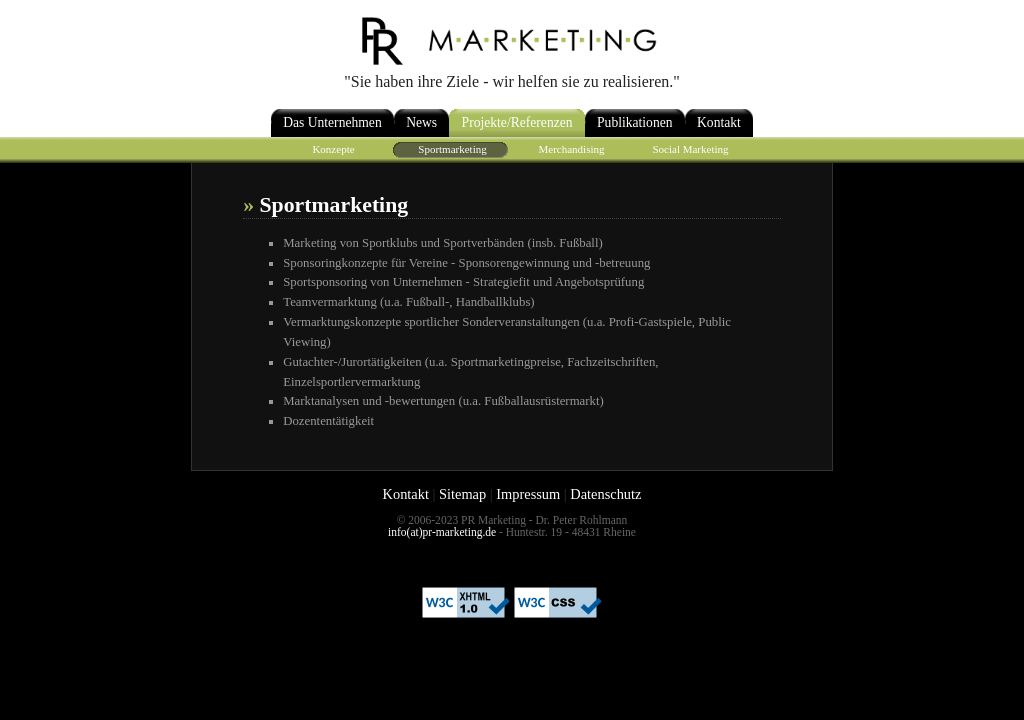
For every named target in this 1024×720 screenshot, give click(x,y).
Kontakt (406, 494)
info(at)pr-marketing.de (442, 532)
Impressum (528, 494)
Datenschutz (605, 494)
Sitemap (462, 494)
